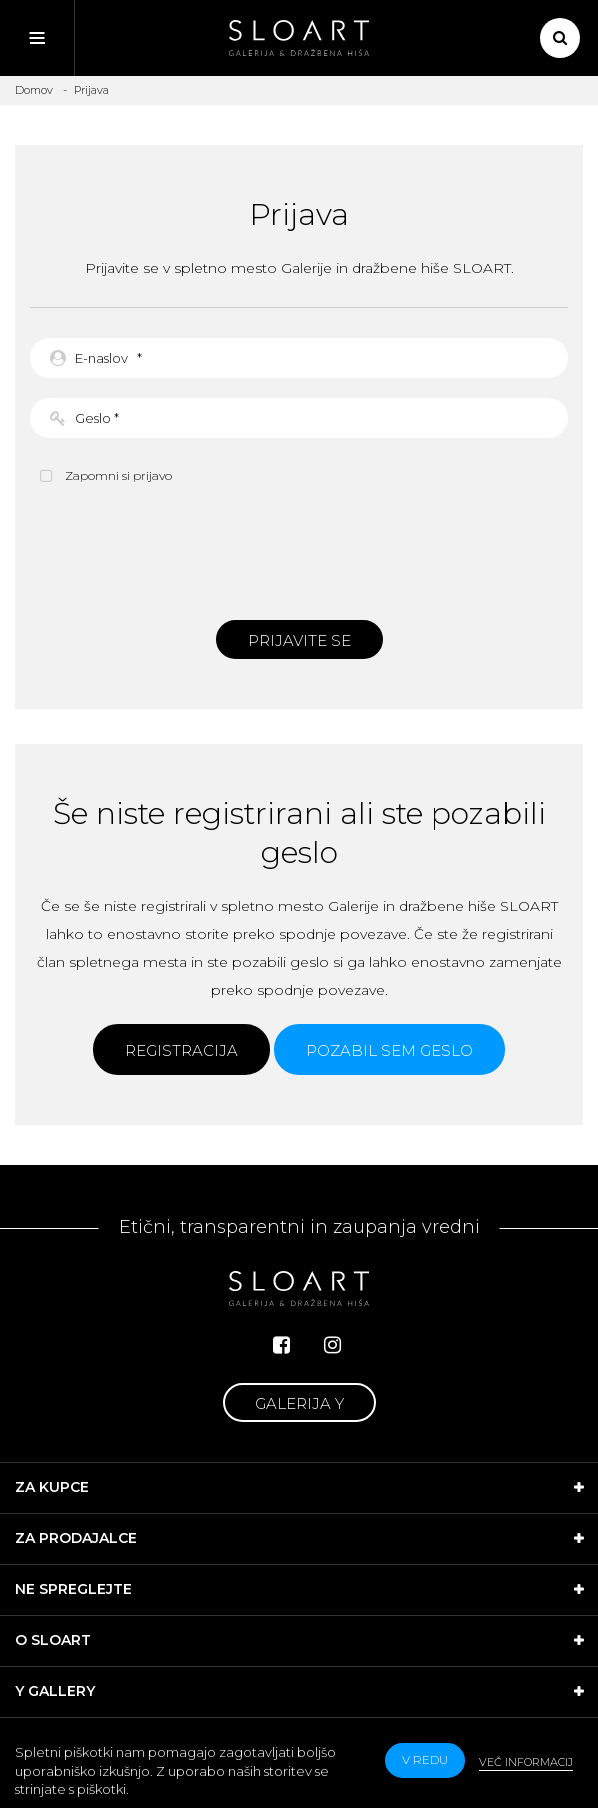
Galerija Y (299, 1403)
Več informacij (526, 1762)
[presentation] (299, 550)
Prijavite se (299, 640)
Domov (34, 90)
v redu (425, 1759)
